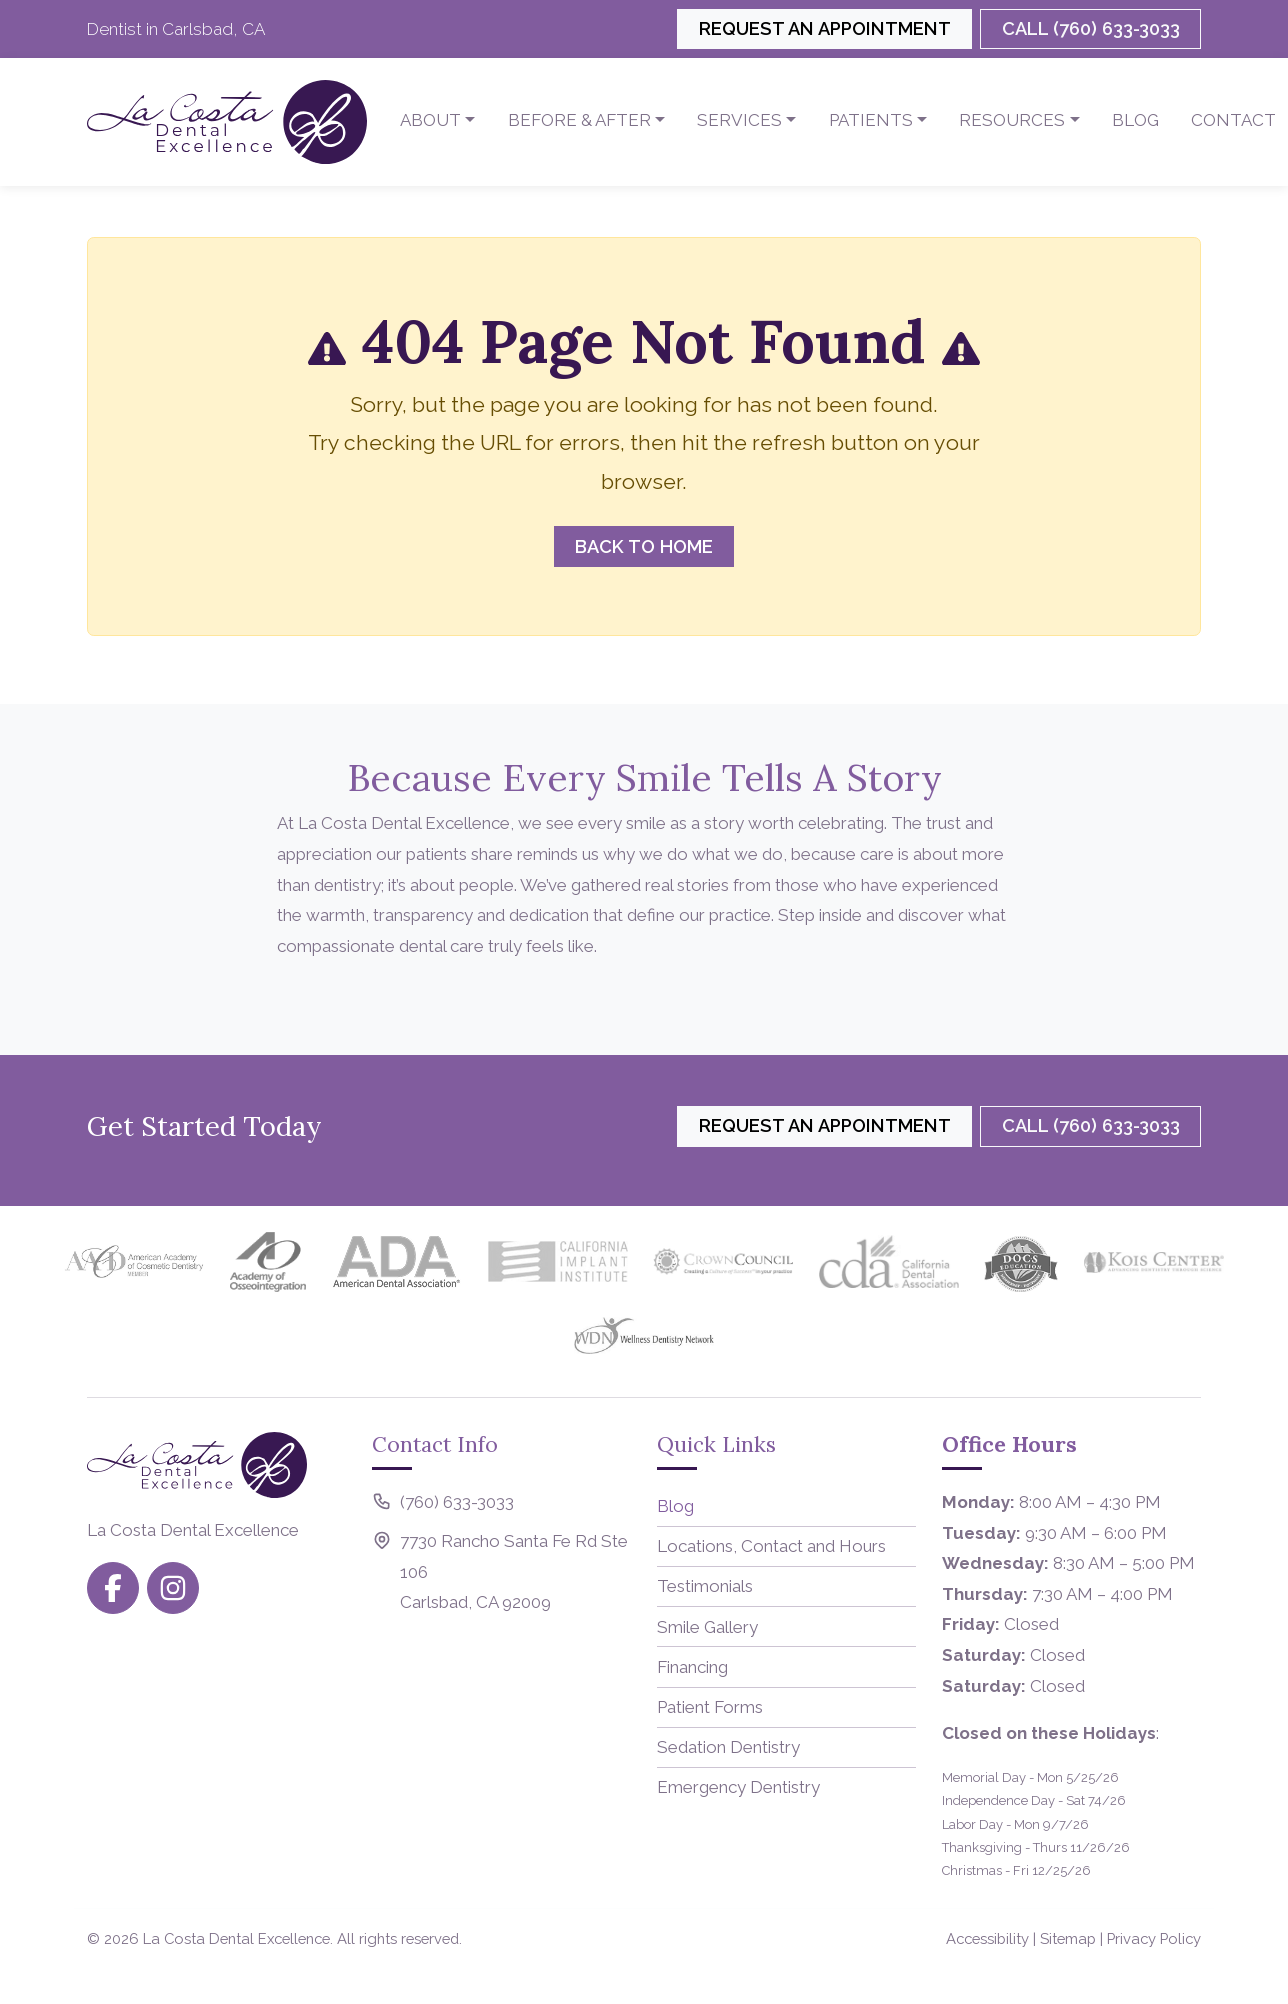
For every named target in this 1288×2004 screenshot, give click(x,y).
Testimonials (705, 1586)
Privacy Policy (1154, 1938)
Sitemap (1068, 1938)
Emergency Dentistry (738, 1787)
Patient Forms (710, 1707)
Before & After (579, 120)
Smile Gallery (707, 1627)
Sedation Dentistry (728, 1747)
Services (739, 120)
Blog (1135, 120)
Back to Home (644, 546)
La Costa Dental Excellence (236, 1938)
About (430, 120)
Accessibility (987, 1938)
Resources (1012, 120)
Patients (871, 120)
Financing (692, 1667)
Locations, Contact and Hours (771, 1546)
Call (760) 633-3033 (1091, 28)
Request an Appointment (825, 28)
